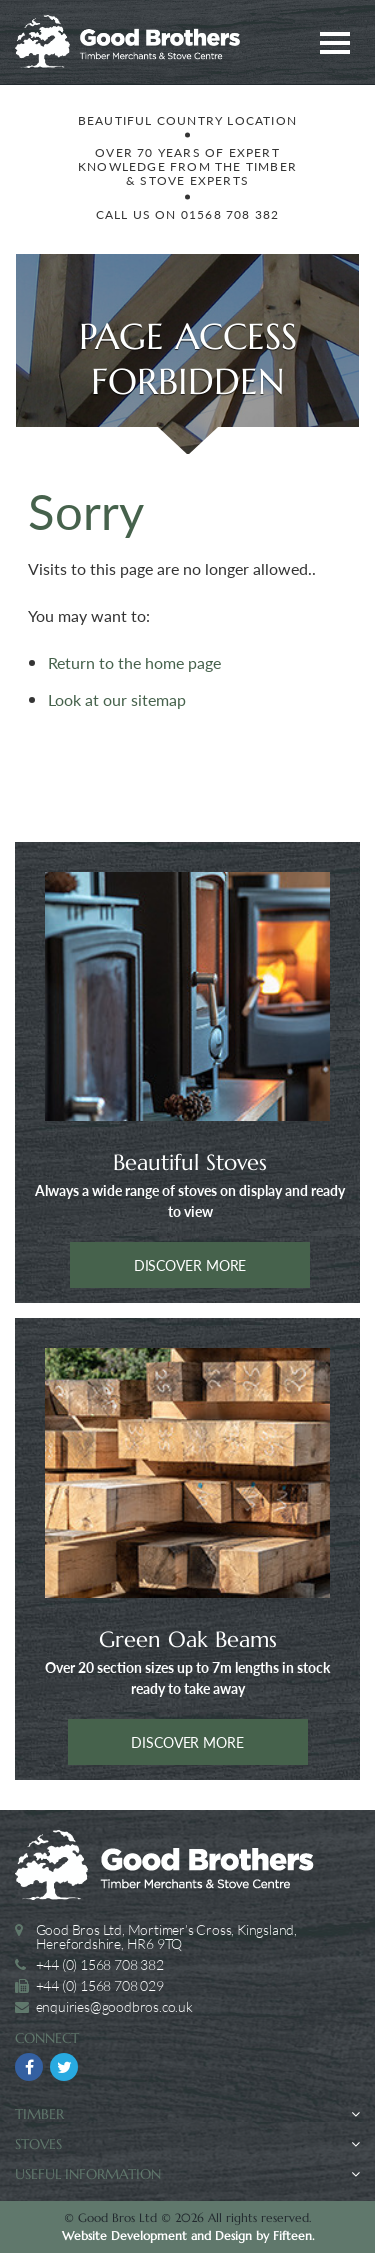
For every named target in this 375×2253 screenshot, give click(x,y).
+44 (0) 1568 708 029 (100, 1985)
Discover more (190, 1265)
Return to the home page (134, 662)
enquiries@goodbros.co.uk (114, 2006)
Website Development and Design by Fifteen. (188, 2235)
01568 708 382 (230, 214)
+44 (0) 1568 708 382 (100, 1964)
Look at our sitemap (117, 699)
